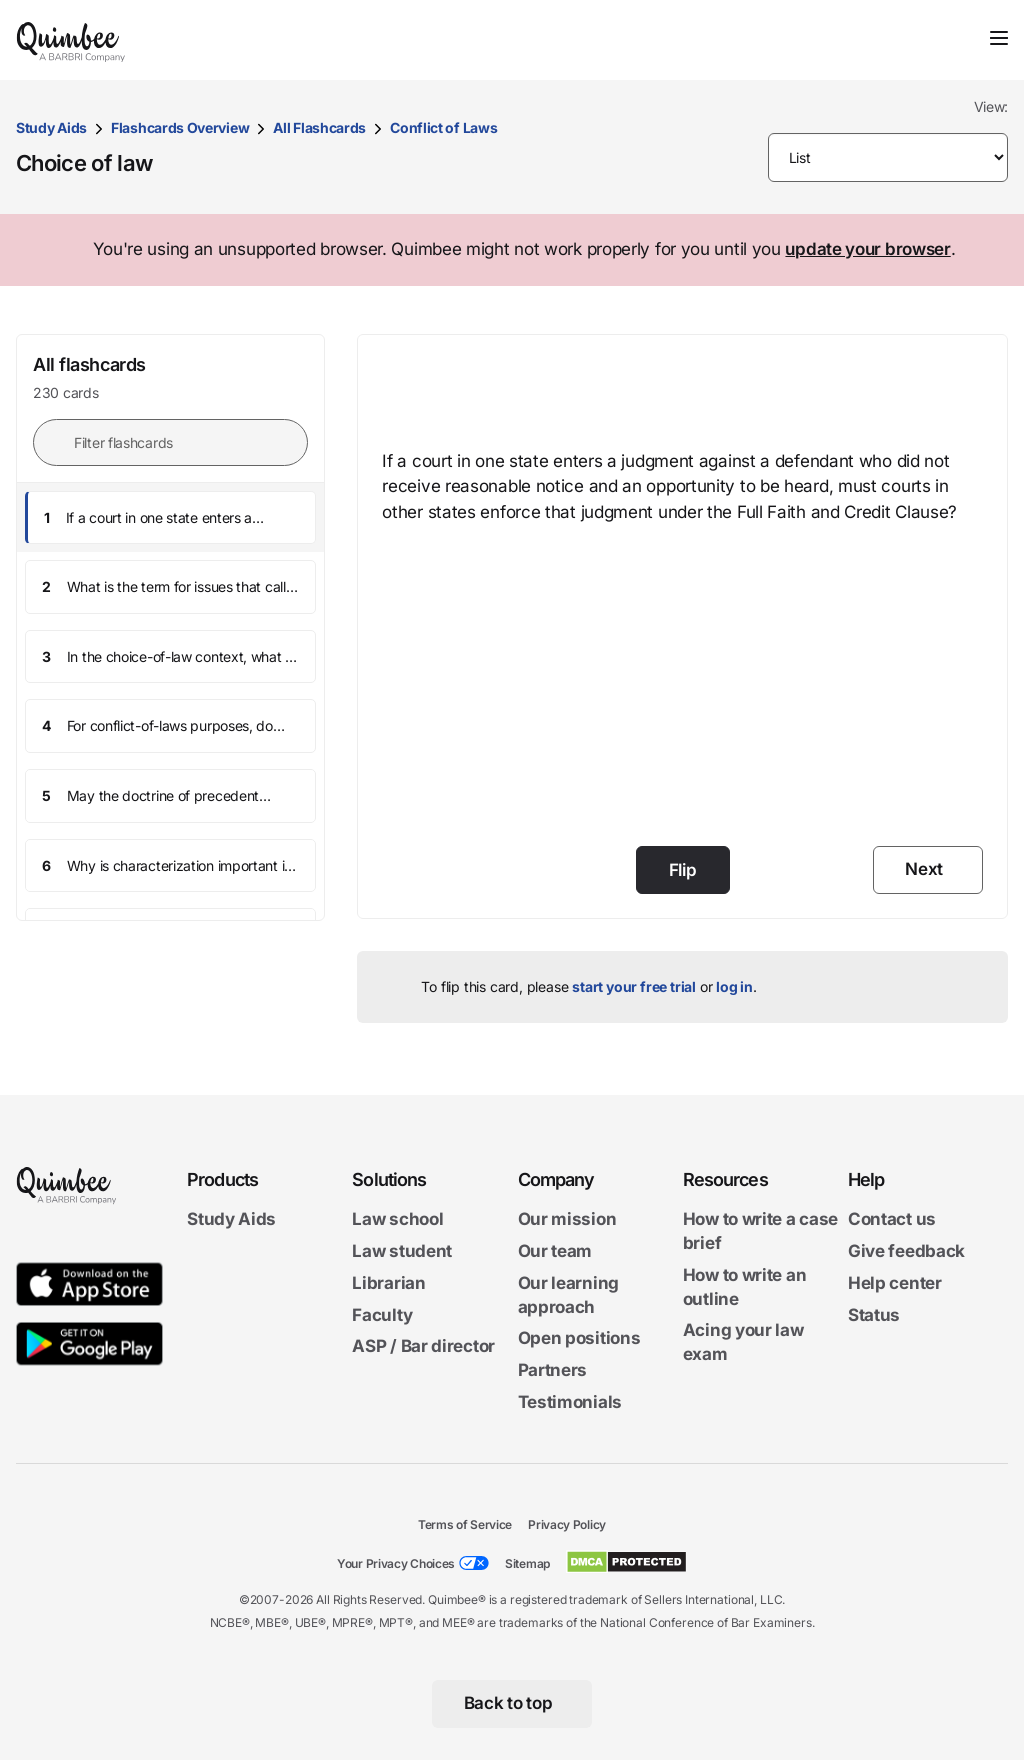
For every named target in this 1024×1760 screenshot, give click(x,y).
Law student (402, 1251)
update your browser (867, 249)
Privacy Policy (567, 1524)
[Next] (928, 870)
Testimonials (570, 1402)
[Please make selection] (888, 157)
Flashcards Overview (180, 127)
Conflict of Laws (443, 127)
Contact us (892, 1219)
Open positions (579, 1338)
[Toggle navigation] (999, 38)
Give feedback (906, 1251)
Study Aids (51, 127)
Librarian (388, 1283)
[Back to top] (512, 1704)
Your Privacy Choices (396, 1563)
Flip (683, 870)
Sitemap (527, 1563)
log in (734, 986)
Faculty (382, 1314)
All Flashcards (319, 127)
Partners (553, 1370)
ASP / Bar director (423, 1346)
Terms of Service (465, 1524)
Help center (895, 1283)
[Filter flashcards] (170, 442)
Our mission (567, 1219)
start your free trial (634, 986)
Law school (397, 1219)
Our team (555, 1251)
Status (874, 1314)
